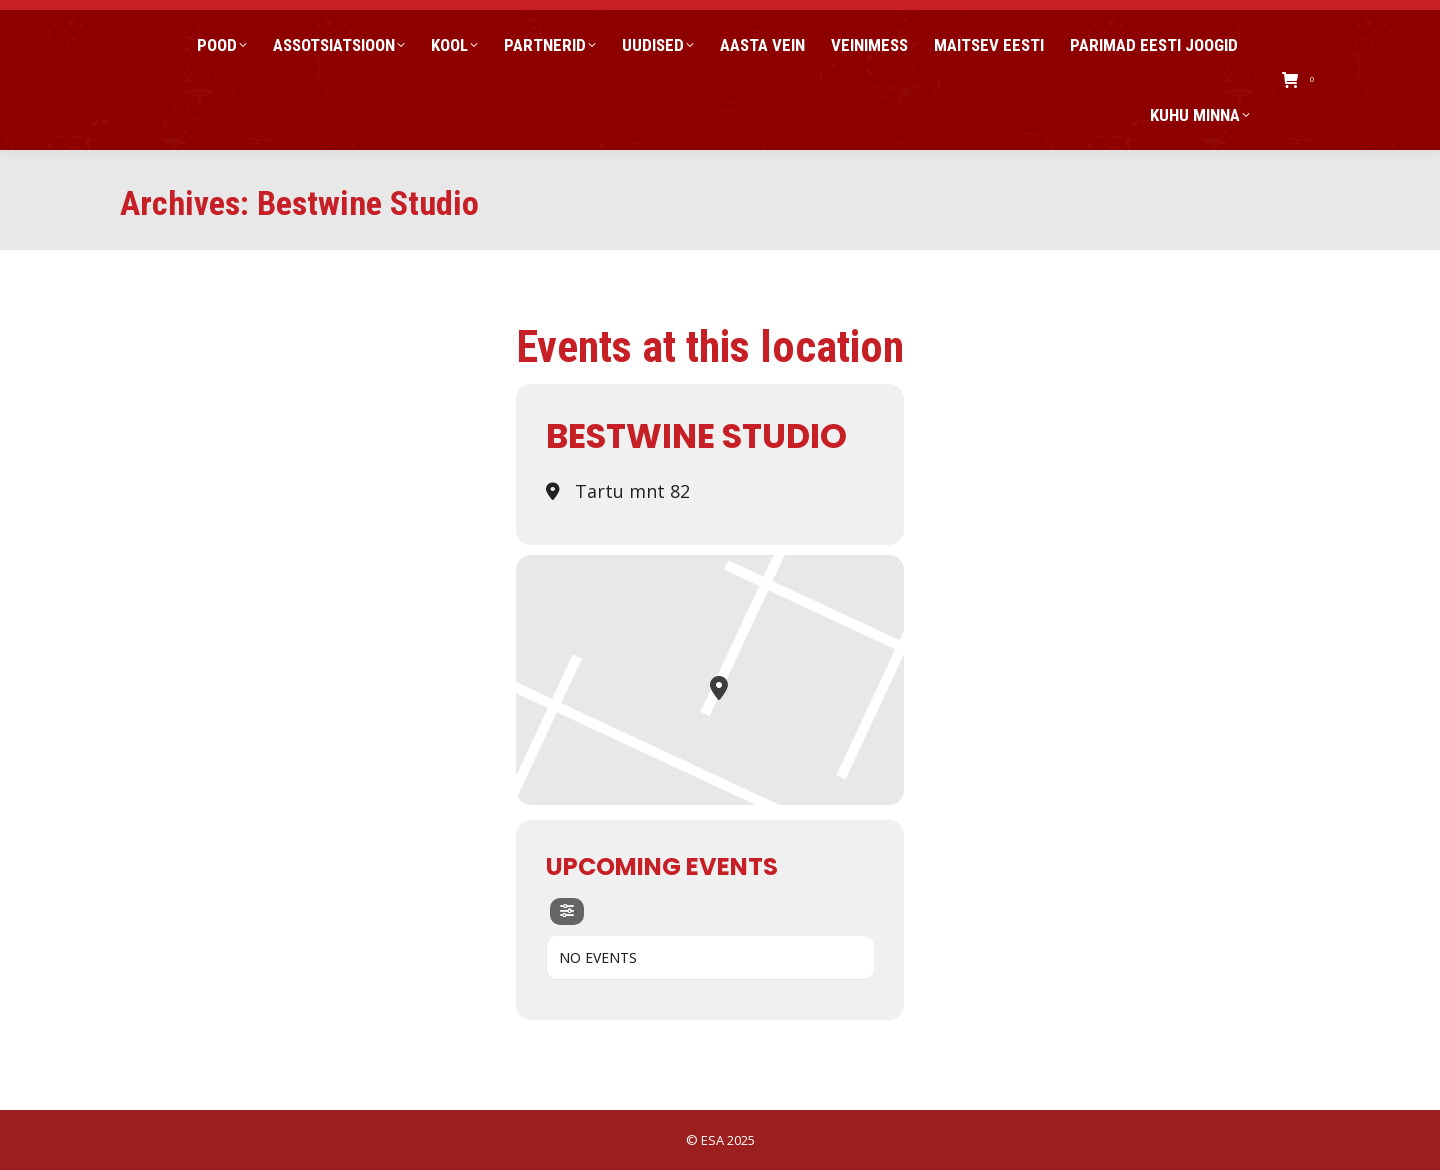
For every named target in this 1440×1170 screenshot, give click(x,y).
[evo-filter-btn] (567, 911)
